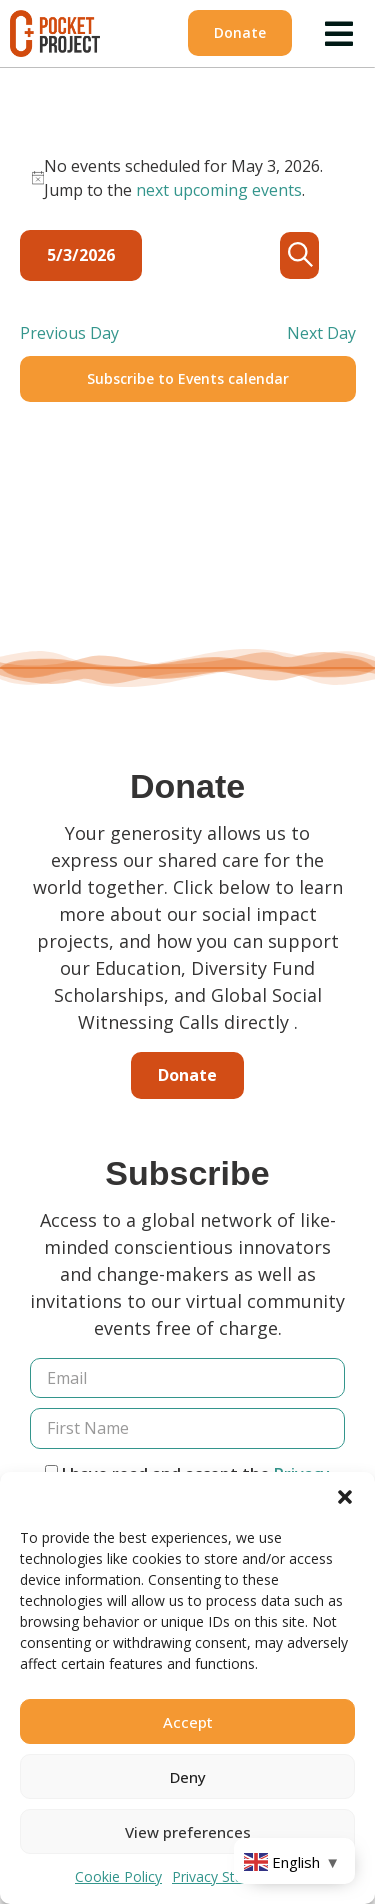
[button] (345, 1497)
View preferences (188, 1832)
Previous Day (69, 333)
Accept (188, 1722)
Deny (188, 1777)
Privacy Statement (231, 1876)
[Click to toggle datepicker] (81, 255)
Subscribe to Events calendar (188, 378)
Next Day (321, 333)
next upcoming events (219, 190)
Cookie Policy (118, 1876)
